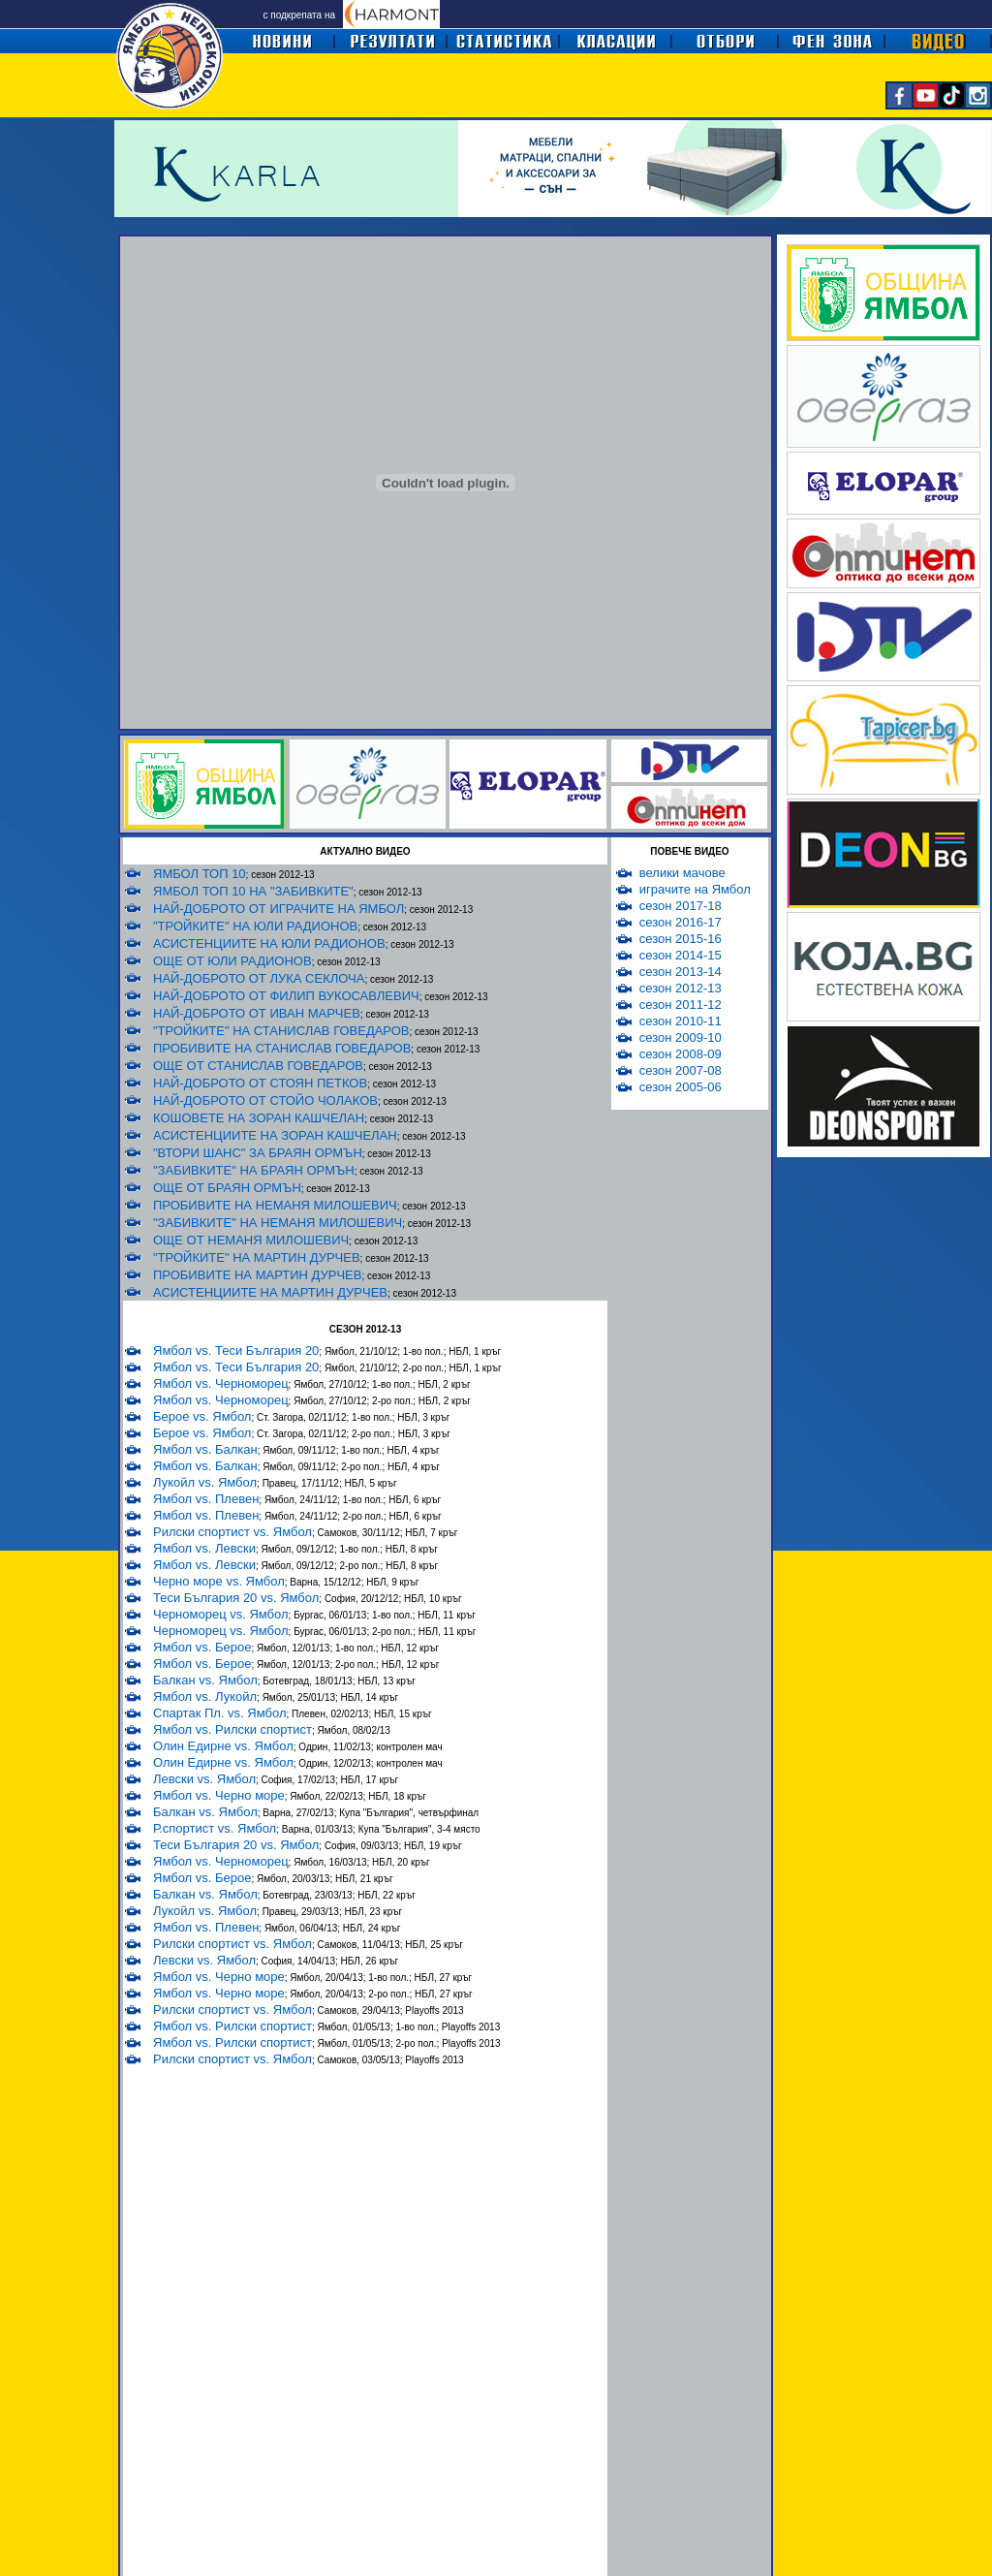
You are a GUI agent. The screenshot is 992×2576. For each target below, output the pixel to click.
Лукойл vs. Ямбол (205, 1482)
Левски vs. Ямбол (204, 1779)
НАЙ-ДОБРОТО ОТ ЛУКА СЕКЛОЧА (258, 978)
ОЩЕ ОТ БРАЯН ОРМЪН (227, 1187)
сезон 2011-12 (680, 1004)
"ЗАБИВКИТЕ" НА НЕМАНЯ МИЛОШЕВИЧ (277, 1222)
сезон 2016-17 (680, 922)
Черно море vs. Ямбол (219, 1581)
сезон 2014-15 (680, 955)
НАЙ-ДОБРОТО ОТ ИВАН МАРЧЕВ (256, 1013)
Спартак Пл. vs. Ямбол (219, 1713)
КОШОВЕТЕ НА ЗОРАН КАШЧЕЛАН (258, 1118)
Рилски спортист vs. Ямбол (232, 1531)
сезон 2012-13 (680, 988)
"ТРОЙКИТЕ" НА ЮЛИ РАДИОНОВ (255, 926)
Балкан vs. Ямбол (205, 1680)
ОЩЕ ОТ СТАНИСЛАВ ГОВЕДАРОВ (258, 1065)
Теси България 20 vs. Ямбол (236, 1597)
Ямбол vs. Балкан (205, 1449)
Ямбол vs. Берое (202, 1647)
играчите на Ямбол (695, 889)
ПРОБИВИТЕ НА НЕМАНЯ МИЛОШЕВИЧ (275, 1205)
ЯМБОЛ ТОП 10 (199, 873)
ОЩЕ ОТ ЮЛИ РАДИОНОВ (232, 961)
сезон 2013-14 (680, 971)
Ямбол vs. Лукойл (205, 1696)
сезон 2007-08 (680, 1070)
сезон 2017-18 (680, 905)
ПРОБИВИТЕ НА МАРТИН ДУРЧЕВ (257, 1275)
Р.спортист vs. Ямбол (214, 1828)
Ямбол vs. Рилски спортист (232, 1729)
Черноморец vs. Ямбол (221, 1614)
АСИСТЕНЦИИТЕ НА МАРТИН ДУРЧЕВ (270, 1292)
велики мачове (682, 872)
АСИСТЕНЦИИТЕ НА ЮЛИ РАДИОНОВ (269, 943)
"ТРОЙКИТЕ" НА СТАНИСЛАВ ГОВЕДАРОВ (281, 1030)
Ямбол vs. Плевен (206, 1499)
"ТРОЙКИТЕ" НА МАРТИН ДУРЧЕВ (256, 1257)
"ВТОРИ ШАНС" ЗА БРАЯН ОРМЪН (257, 1153)
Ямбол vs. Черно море (219, 1795)
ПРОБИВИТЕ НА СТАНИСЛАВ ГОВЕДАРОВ (282, 1048)
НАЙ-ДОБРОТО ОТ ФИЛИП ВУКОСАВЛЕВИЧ (286, 996)
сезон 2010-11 (680, 1021)
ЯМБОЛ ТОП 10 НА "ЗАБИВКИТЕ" (253, 891)
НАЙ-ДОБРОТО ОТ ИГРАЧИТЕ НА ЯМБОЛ (278, 908)
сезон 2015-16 (680, 938)
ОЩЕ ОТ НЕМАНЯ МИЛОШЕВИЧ (251, 1240)
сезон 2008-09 (680, 1054)
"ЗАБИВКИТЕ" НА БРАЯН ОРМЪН (254, 1170)
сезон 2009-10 (680, 1037)
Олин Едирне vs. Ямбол (223, 1746)
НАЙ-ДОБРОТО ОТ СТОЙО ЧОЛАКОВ (265, 1100)
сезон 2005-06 (680, 1087)
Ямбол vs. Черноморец (221, 1383)
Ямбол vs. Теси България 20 (236, 1350)
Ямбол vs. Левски (204, 1548)
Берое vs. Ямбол (202, 1416)
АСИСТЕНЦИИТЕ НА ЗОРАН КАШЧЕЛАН (275, 1135)
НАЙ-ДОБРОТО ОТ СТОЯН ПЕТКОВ (260, 1083)
